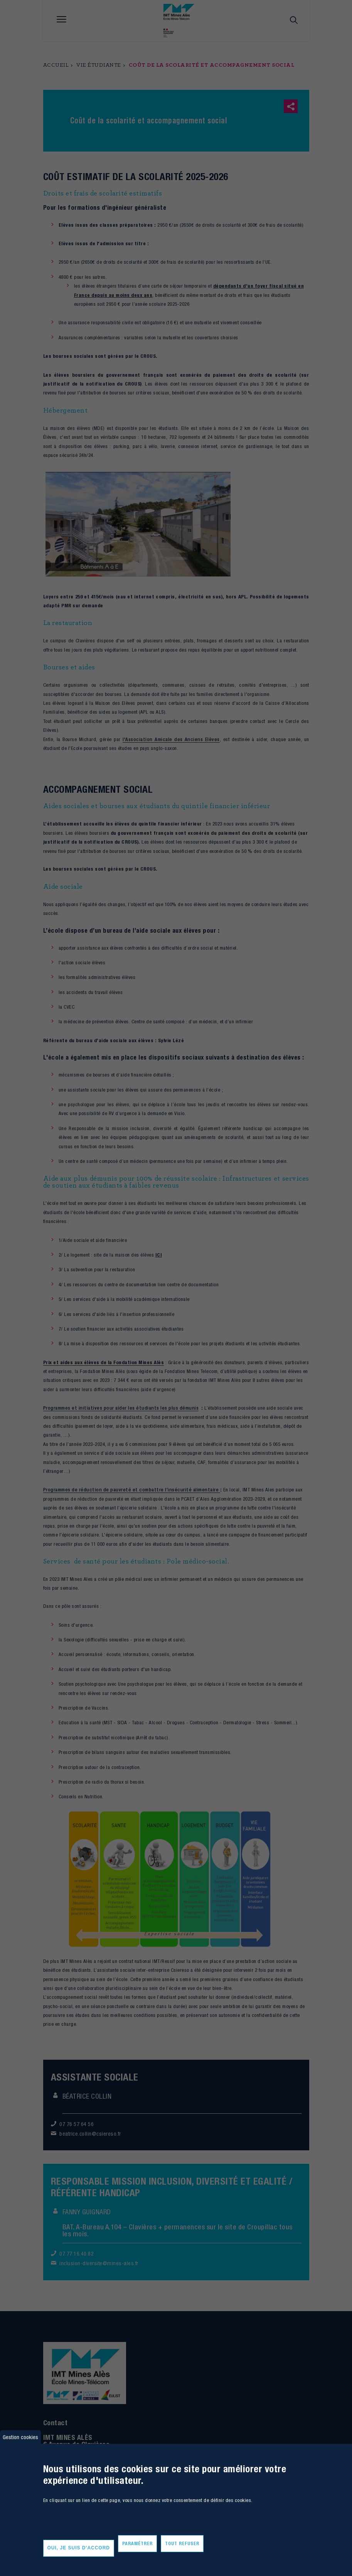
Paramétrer (137, 2543)
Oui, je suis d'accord (78, 2548)
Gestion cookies (20, 2437)
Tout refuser (182, 2543)
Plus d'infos (54, 2519)
